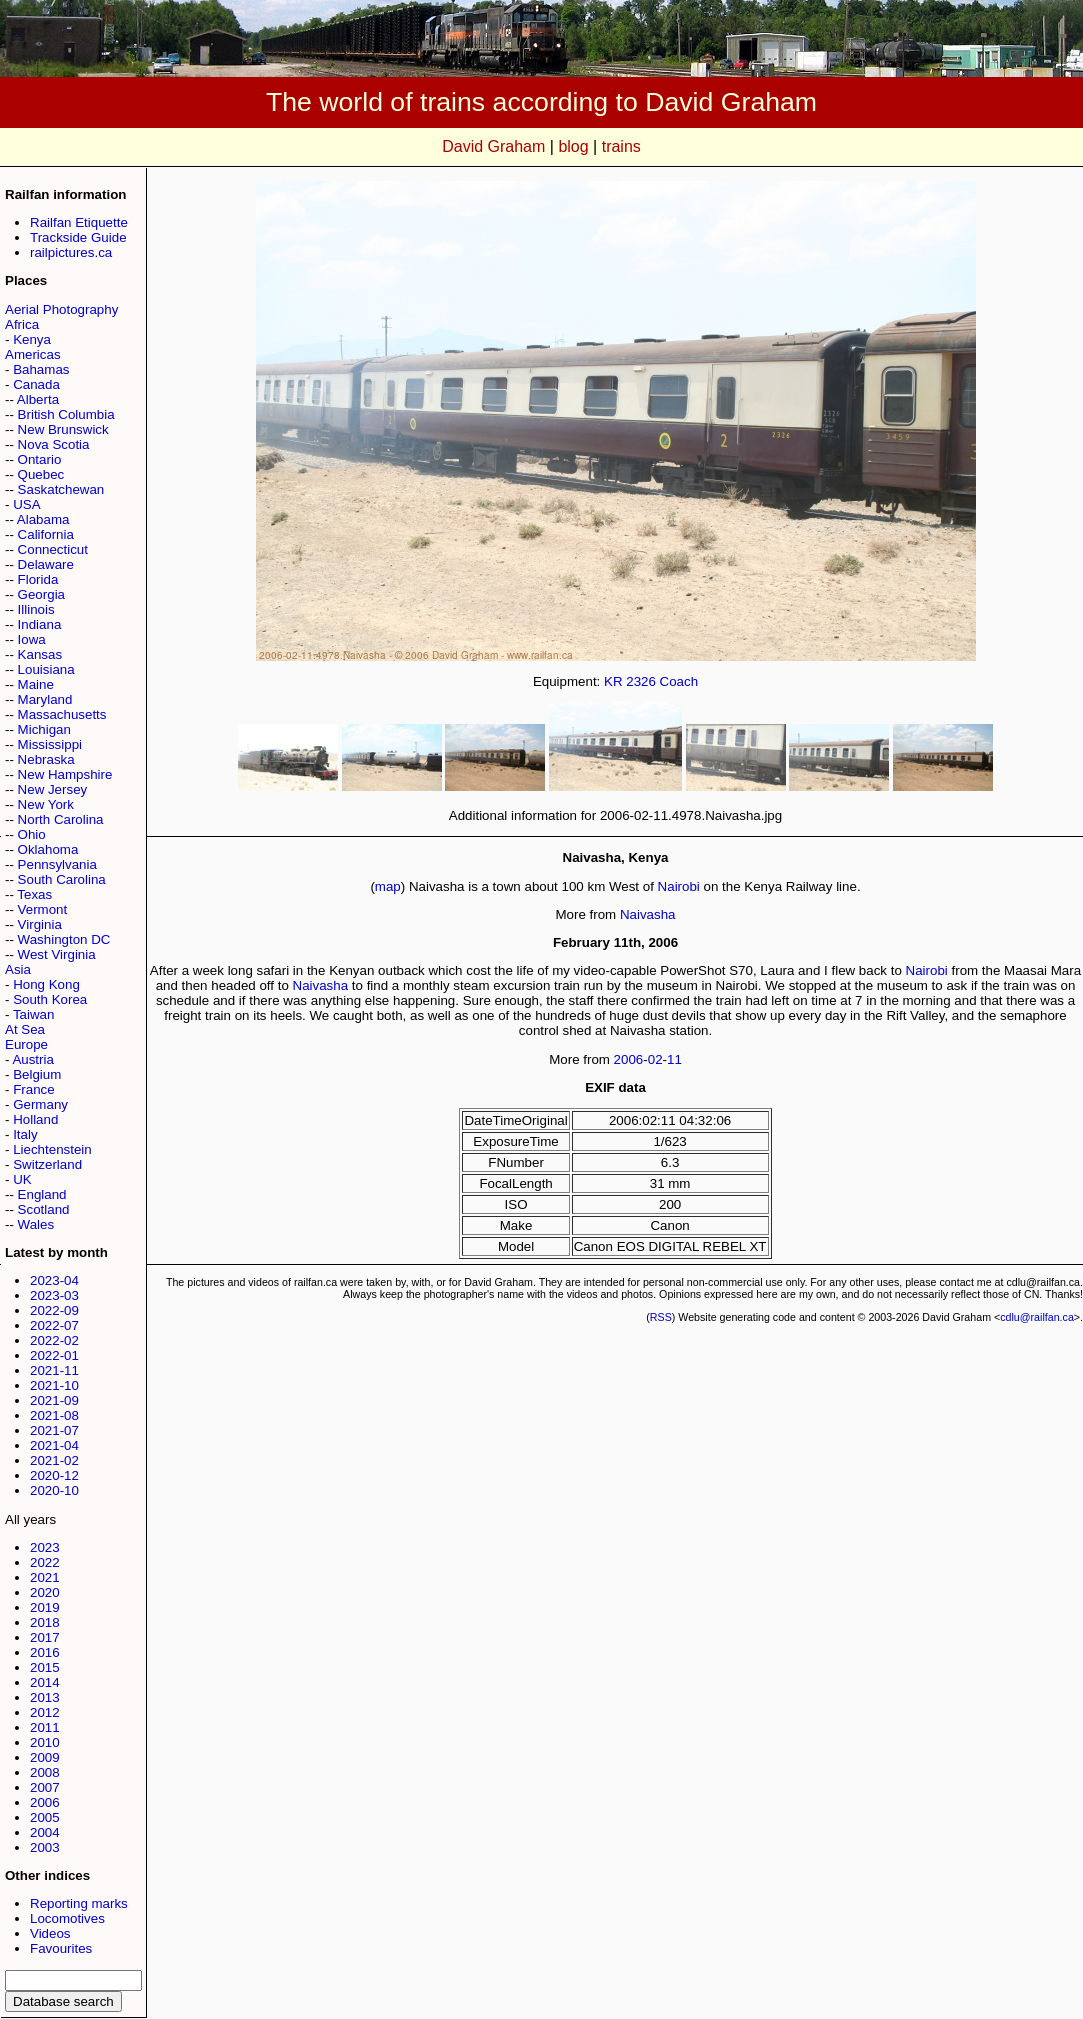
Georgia (41, 594)
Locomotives (67, 1918)
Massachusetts (62, 714)
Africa (22, 324)
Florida (38, 579)
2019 (45, 1607)
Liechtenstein (52, 1149)
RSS (661, 1317)
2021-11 (54, 1370)
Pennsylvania (57, 864)
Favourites (61, 1948)
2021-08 (54, 1415)
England (42, 1194)
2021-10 (54, 1385)
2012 (45, 1712)
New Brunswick (63, 429)
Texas (34, 894)
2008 (45, 1772)
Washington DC (64, 939)
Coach (679, 681)
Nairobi (679, 886)
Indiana (40, 624)
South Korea (50, 999)
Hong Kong (46, 984)
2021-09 (54, 1400)
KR (613, 681)
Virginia (40, 924)
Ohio (32, 834)
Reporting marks (79, 1903)
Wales (36, 1224)
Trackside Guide (78, 237)
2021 (45, 1577)
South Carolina (62, 879)
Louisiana (46, 669)
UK (22, 1179)
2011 (45, 1727)
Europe (26, 1044)
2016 (45, 1652)
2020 (45, 1592)
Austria (32, 1059)
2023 (45, 1547)
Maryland (45, 699)
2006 (45, 1802)
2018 (45, 1622)
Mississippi (50, 744)
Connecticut (53, 549)
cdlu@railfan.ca (1037, 1317)
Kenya (32, 339)
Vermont (43, 909)
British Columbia (66, 414)
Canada (36, 384)
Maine (36, 684)
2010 (45, 1742)
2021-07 (54, 1430)
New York (46, 804)
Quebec (41, 474)
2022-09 (54, 1310)
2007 (45, 1787)
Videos (50, 1933)
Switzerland (47, 1164)
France (33, 1089)
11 (674, 1059)
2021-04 (54, 1445)
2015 (45, 1667)
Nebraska (46, 759)
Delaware (46, 564)
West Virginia (57, 954)
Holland (35, 1119)
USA (26, 504)
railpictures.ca (71, 252)
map (388, 886)
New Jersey (53, 789)
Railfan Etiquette (79, 222)
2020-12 (54, 1475)
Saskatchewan (61, 489)
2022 (45, 1562)
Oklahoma (48, 849)
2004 (45, 1832)
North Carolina (61, 819)
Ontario (40, 459)
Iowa (32, 639)
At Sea (25, 1029)
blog (573, 146)
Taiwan (34, 1014)
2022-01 (54, 1355)
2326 (641, 681)
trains (621, 146)
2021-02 (54, 1460)
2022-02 (54, 1340)
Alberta (38, 399)
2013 (45, 1697)
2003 (45, 1847)
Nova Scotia (54, 444)
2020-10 (54, 1490)
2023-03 (54, 1295)
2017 (45, 1637)
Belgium (37, 1074)
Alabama (43, 519)
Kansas (40, 654)
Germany (40, 1104)
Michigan (44, 729)
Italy (25, 1134)
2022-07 (54, 1325)
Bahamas (41, 369)
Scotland (44, 1209)
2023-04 (54, 1280)
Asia (18, 969)
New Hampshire (65, 774)
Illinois (36, 609)
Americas (33, 354)
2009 (45, 1757)
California (46, 534)
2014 (45, 1682)
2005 (45, 1817)
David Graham (493, 146)
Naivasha (648, 914)
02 (655, 1059)
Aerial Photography (61, 309)
